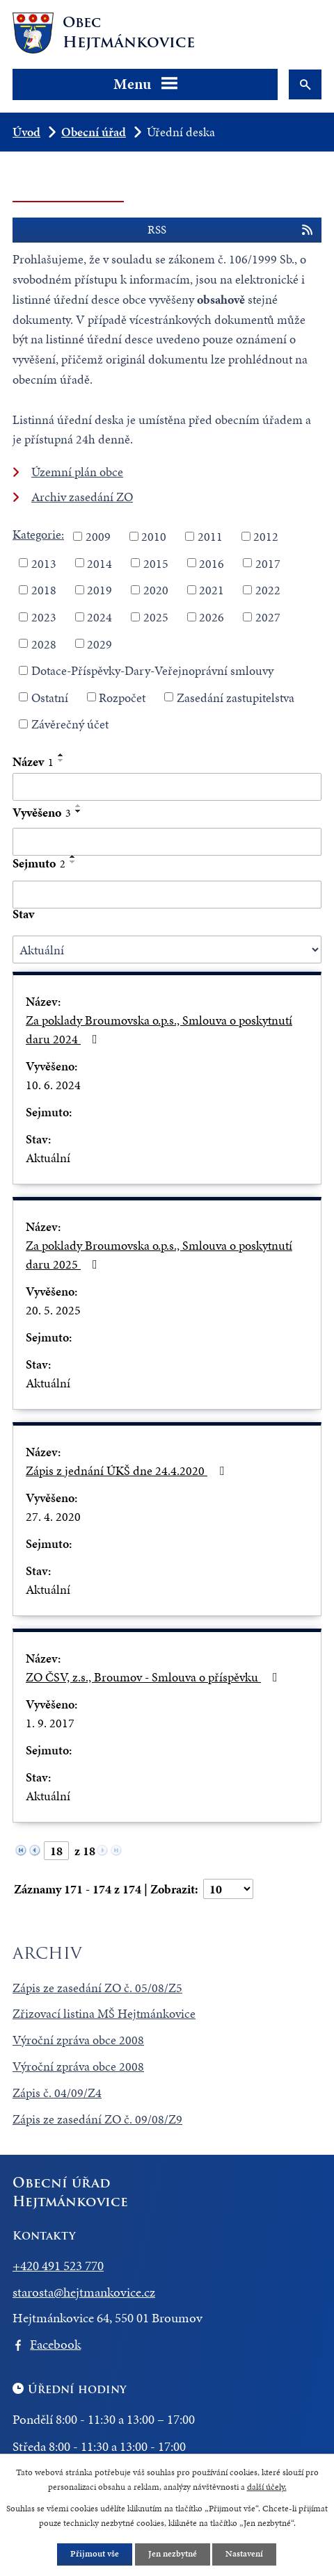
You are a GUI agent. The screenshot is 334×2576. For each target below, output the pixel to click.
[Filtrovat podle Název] (167, 787)
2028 (43, 643)
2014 (99, 562)
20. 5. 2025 (53, 1310)
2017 (267, 562)
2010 (153, 536)
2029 (99, 643)
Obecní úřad (93, 131)
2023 (43, 617)
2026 (211, 617)
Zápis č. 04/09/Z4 (57, 2092)
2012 (265, 536)
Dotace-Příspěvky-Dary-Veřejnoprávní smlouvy (152, 670)
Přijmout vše (94, 2554)
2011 (210, 536)
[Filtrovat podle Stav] (167, 949)
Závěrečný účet (70, 724)
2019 (99, 589)
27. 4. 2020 (53, 1516)
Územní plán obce (77, 471)
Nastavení (245, 2554)
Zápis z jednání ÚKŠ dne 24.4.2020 (128, 1470)
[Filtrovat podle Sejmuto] (167, 894)
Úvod (26, 131)
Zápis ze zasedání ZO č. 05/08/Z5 (97, 1987)
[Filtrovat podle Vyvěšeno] (167, 842)
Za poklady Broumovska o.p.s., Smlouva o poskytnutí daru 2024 (159, 1029)
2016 (211, 562)
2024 (99, 617)
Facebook (55, 2344)
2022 (267, 589)
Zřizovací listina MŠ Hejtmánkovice (104, 2013)
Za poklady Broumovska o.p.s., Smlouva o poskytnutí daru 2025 (159, 1255)
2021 (211, 589)
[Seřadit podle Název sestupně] (61, 760)
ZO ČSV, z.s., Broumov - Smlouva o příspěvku (154, 1677)
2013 (43, 562)
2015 (155, 562)
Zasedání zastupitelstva (235, 697)
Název (33, 761)
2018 (43, 589)
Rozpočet (122, 697)
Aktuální (48, 1157)
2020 (155, 589)
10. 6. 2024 (53, 1084)
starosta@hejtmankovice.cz (84, 2292)
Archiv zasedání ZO (82, 496)
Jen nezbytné (172, 2554)
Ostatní (49, 697)
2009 (98, 536)
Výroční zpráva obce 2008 (78, 2039)
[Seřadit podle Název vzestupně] (61, 755)
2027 (267, 617)
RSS (231, 230)
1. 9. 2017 (50, 1722)
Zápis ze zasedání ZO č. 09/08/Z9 (97, 2119)
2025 (155, 617)
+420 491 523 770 (58, 2265)
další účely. (267, 2486)
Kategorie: (38, 534)
